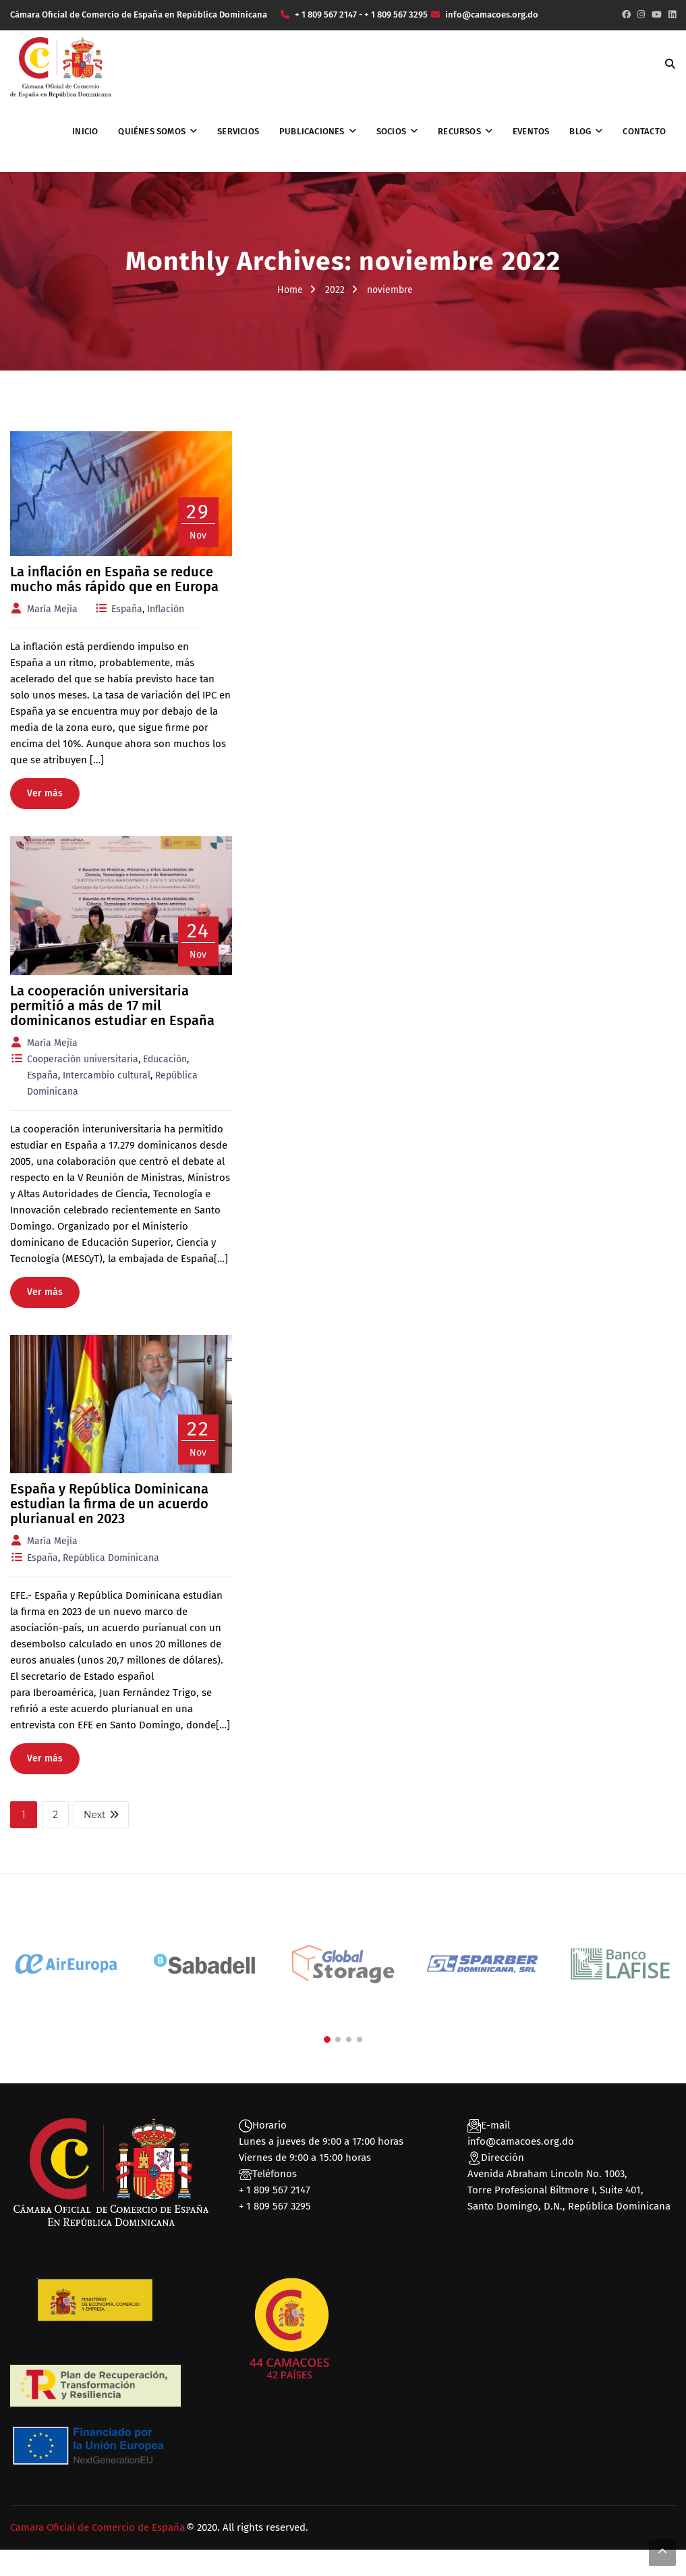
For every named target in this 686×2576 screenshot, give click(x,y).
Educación (165, 1059)
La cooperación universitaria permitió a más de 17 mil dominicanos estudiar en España (112, 1006)
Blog (580, 131)
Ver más (45, 793)
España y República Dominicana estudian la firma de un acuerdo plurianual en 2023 (109, 1504)
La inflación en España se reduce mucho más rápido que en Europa (114, 579)
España (126, 609)
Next (101, 1815)
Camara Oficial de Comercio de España (97, 2527)
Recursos (459, 131)
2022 (335, 290)
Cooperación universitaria (82, 1059)
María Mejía (52, 609)
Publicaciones (312, 131)
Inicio (85, 131)
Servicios (238, 131)
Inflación (165, 609)
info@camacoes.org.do (520, 2141)
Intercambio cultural (106, 1075)
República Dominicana (111, 1558)
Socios (391, 131)
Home (290, 290)
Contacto (644, 131)
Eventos (531, 131)
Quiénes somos (151, 131)
